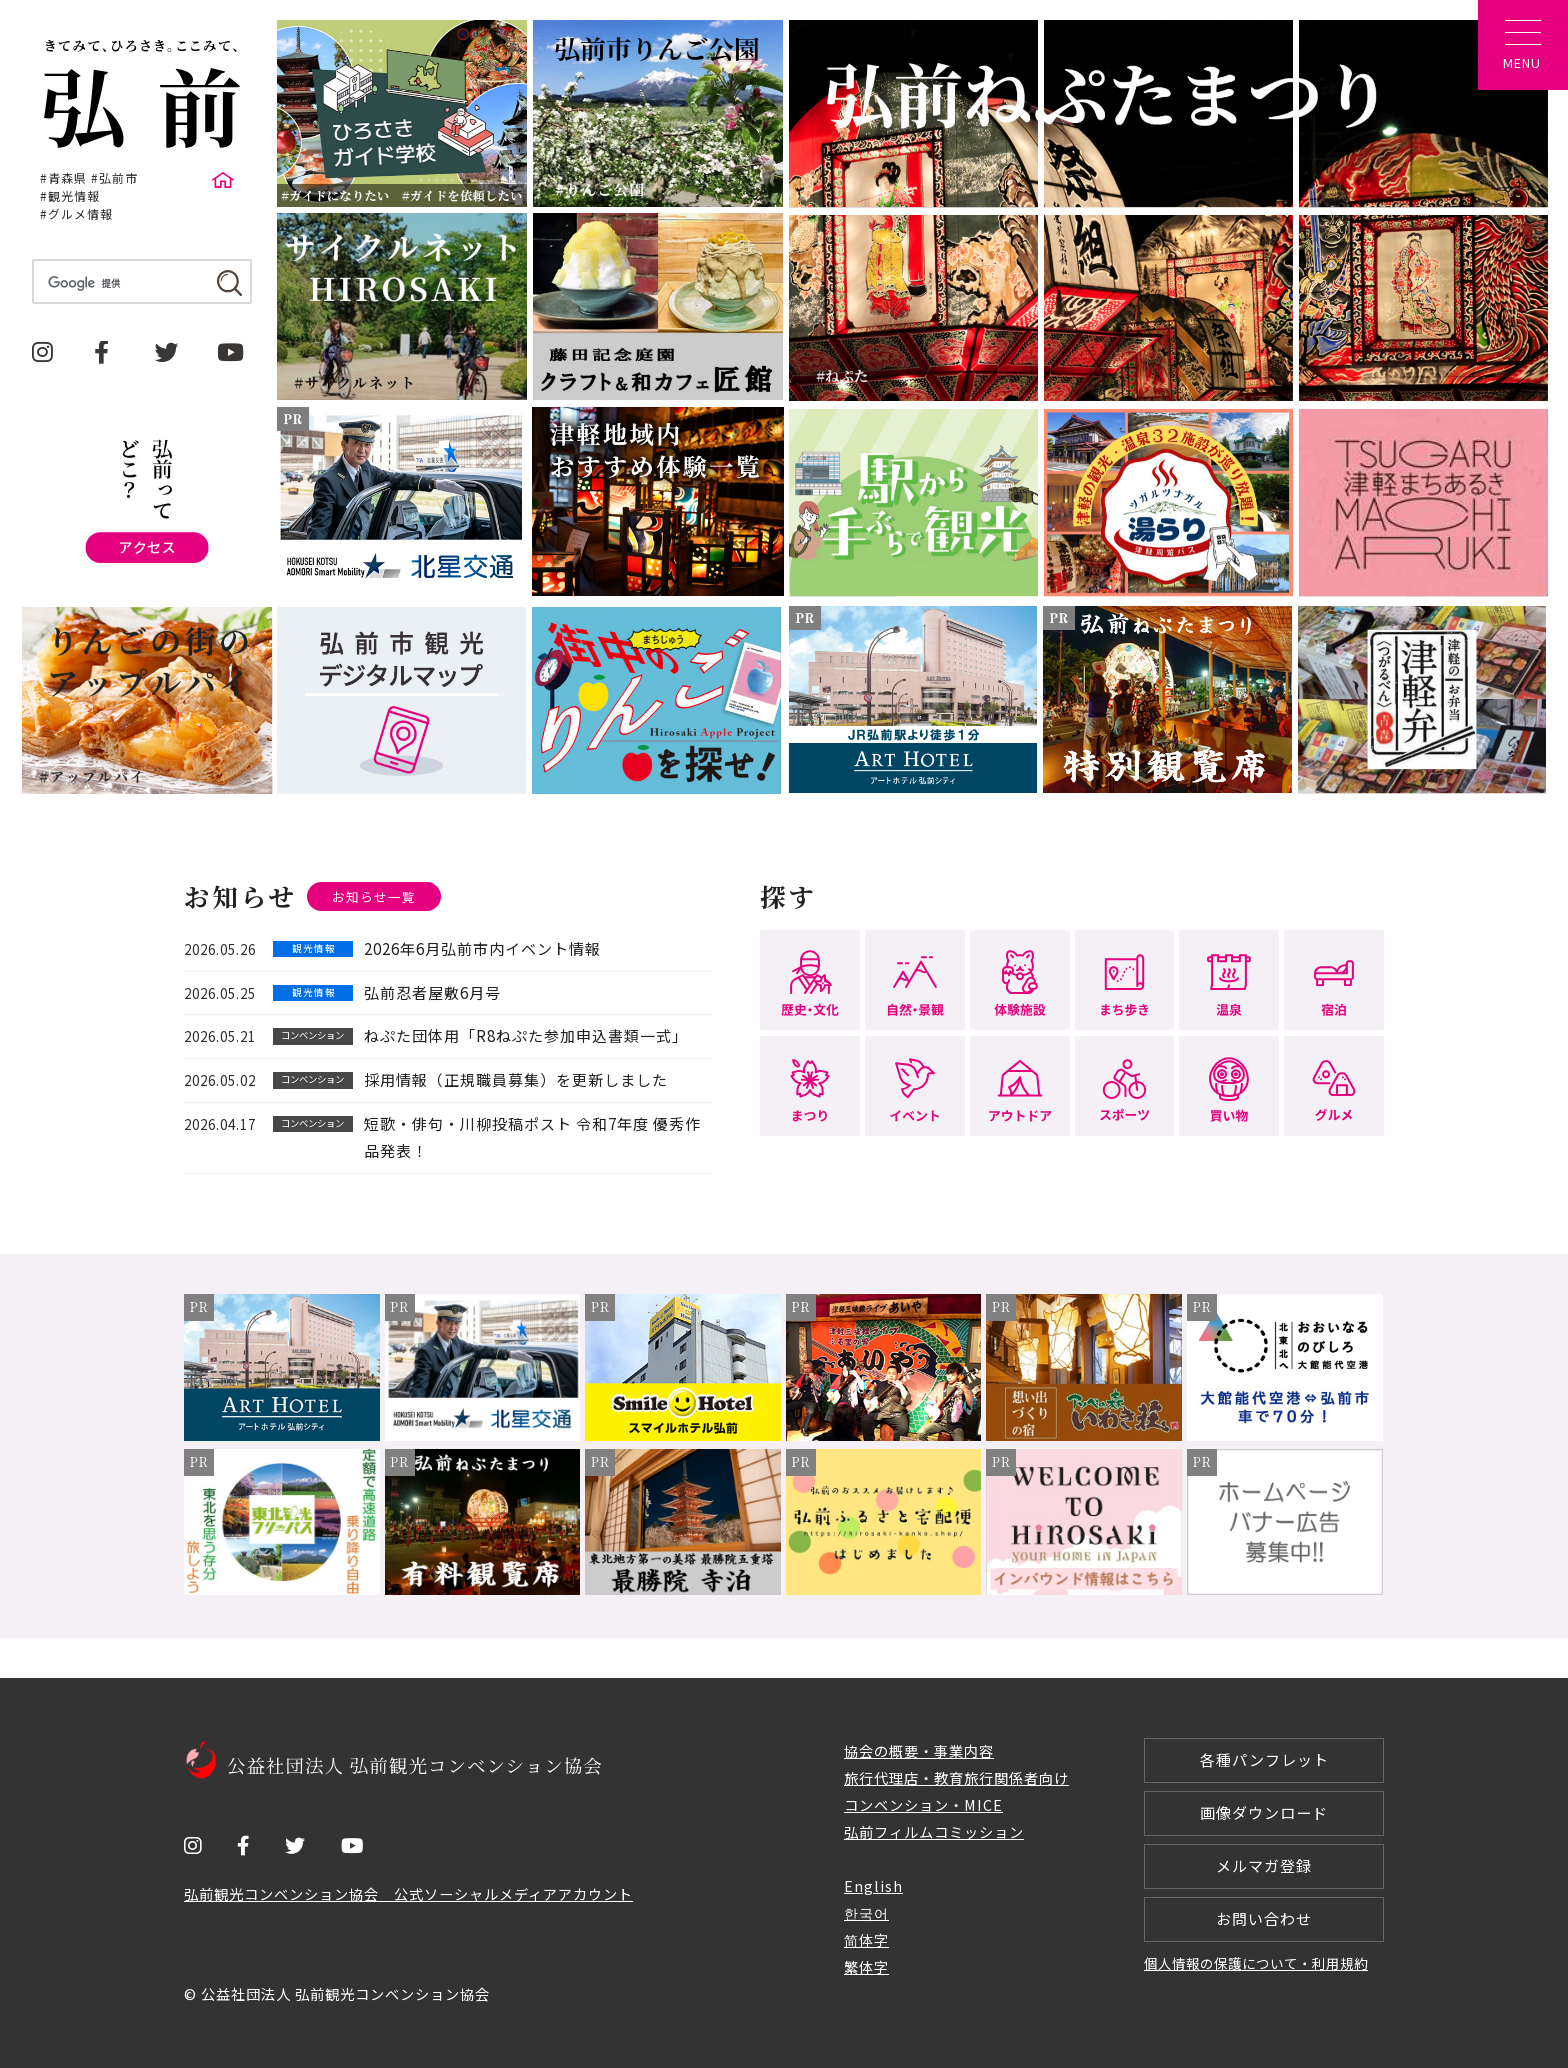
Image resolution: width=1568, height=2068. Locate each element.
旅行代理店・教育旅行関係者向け (956, 1777)
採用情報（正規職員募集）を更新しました (516, 1079)
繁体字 (866, 1966)
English (873, 1885)
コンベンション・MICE (923, 1804)
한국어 (866, 1912)
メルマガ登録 (1264, 1865)
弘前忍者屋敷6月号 (432, 992)
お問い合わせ (1264, 1918)
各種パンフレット (1264, 1759)
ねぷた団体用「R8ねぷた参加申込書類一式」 (526, 1035)
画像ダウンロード (1264, 1812)
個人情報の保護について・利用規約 (1256, 1963)
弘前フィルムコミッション (934, 1831)
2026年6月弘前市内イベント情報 (482, 948)
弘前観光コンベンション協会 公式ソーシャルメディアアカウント (408, 1893)
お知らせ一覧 (374, 896)
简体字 (866, 1939)
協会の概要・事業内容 (919, 1750)
